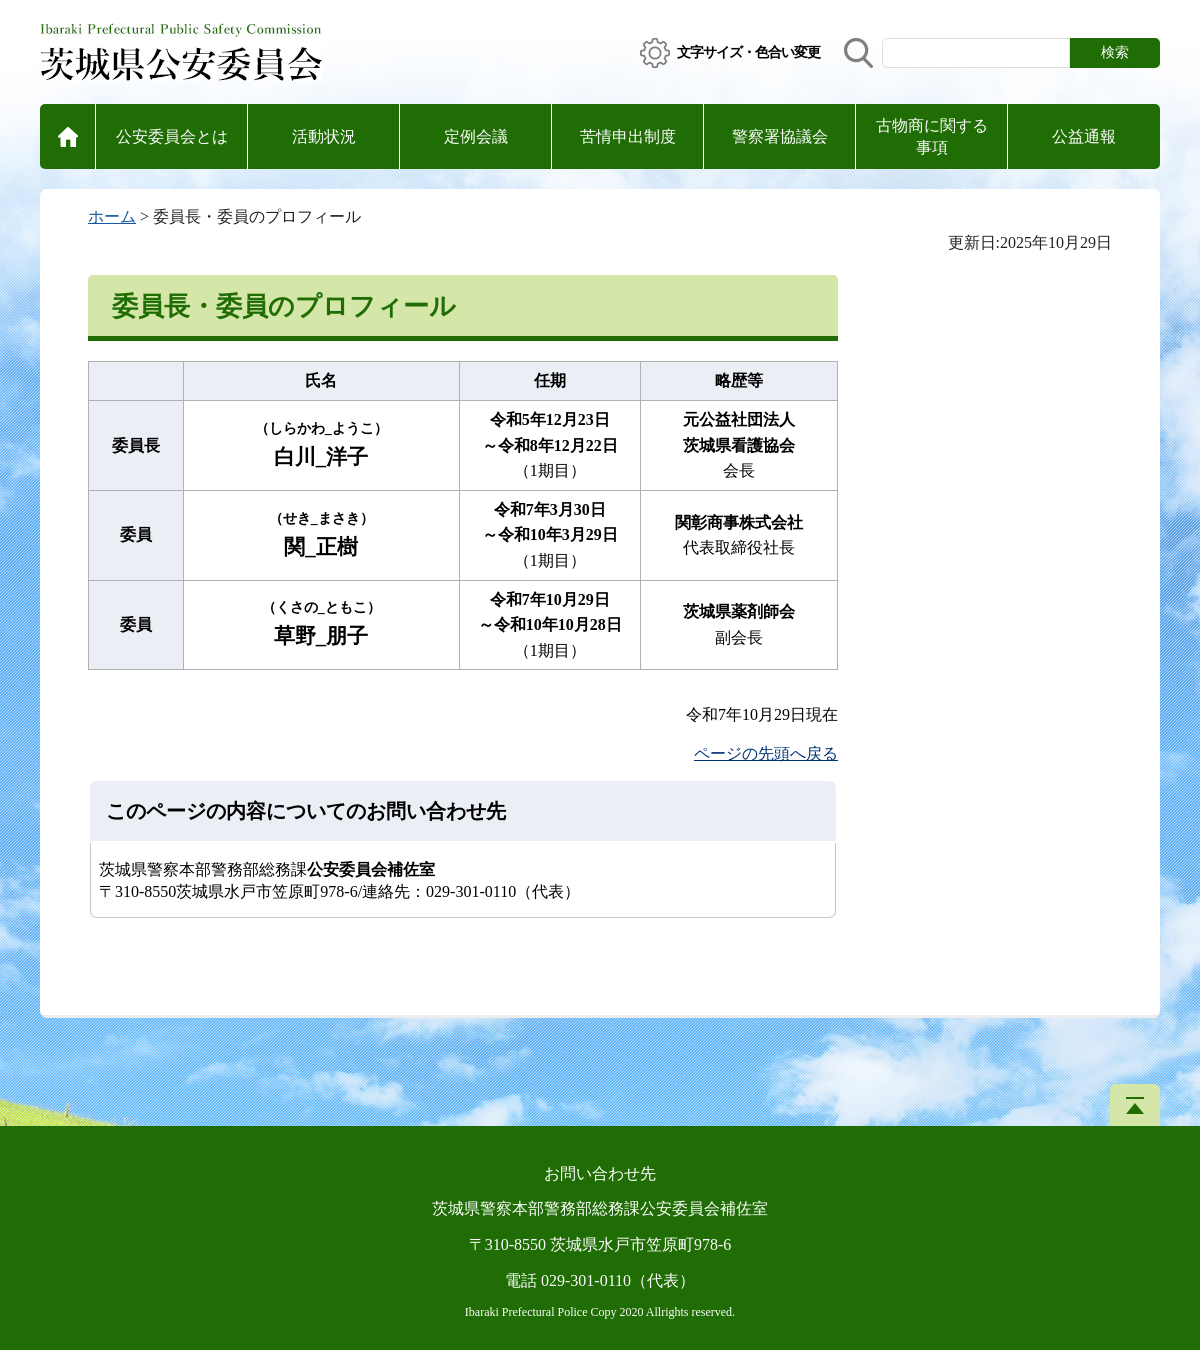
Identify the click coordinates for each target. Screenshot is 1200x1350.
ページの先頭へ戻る (766, 753)
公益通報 (1084, 136)
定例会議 (476, 136)
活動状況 (324, 136)
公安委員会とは (172, 136)
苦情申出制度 (628, 136)
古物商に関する (931, 138)
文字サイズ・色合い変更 (748, 52)
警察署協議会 (780, 136)
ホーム (112, 216)
